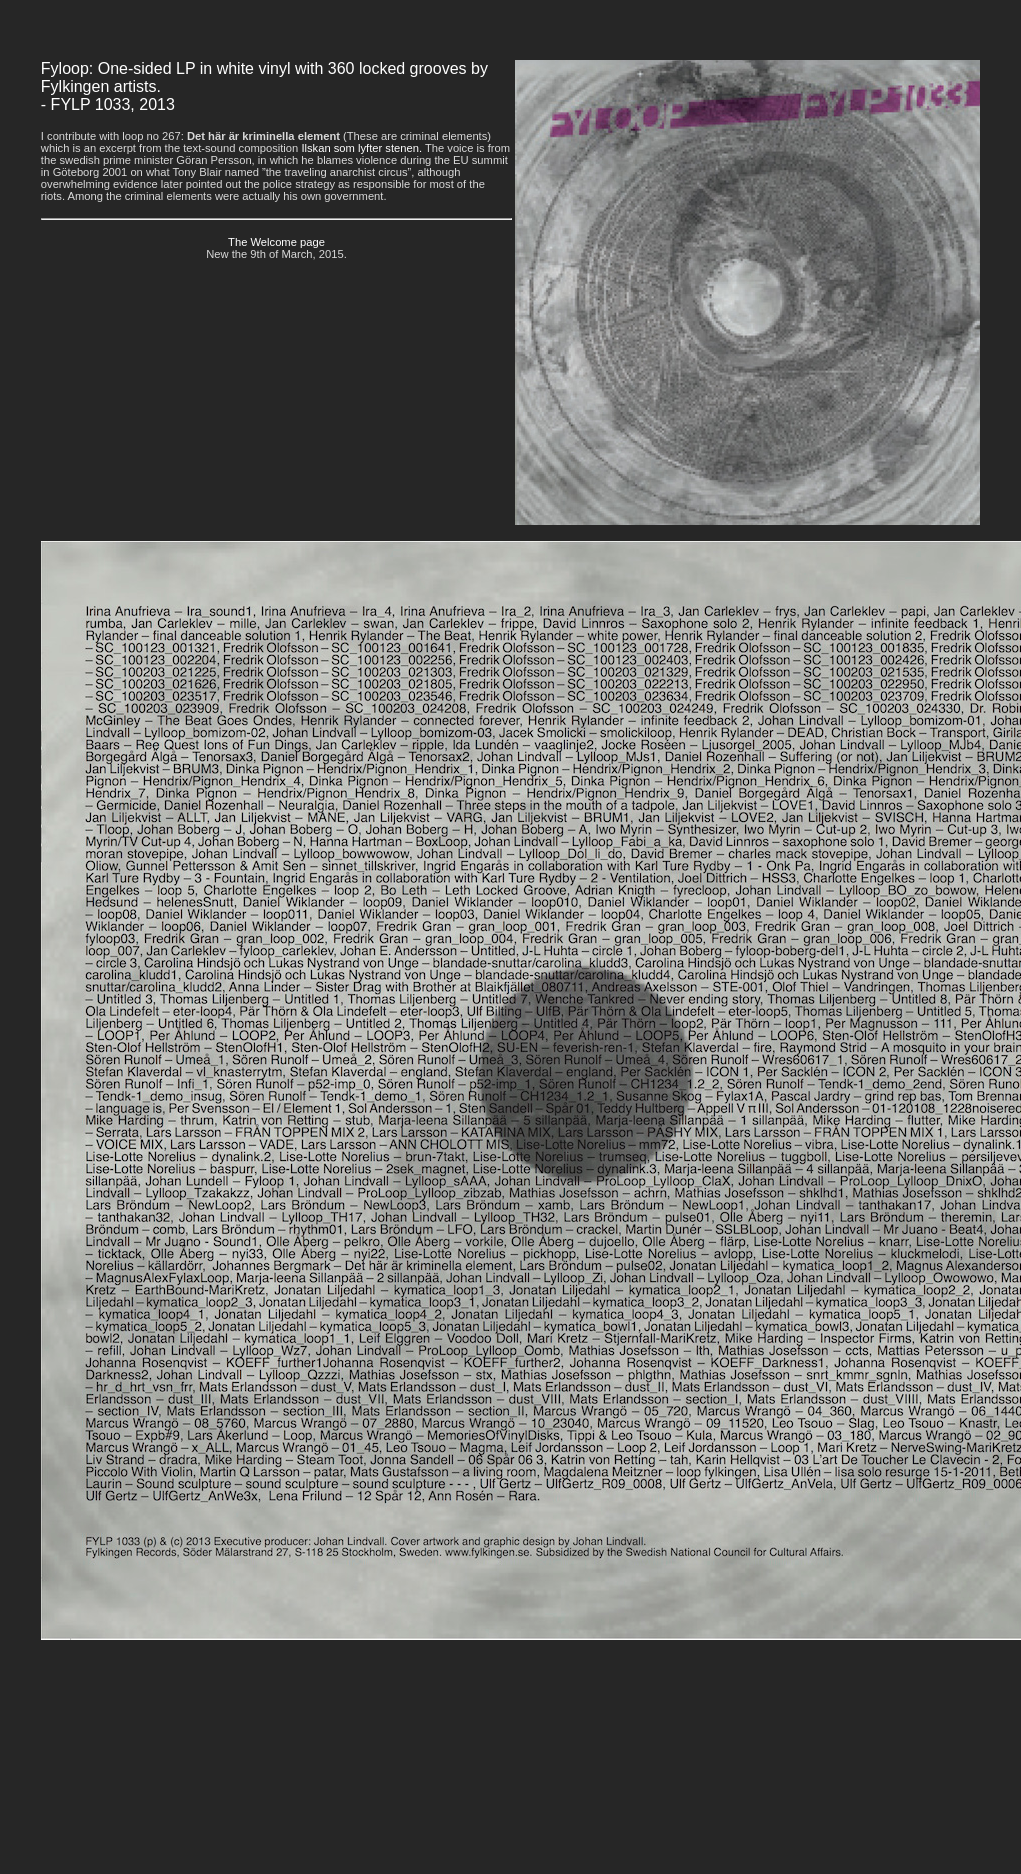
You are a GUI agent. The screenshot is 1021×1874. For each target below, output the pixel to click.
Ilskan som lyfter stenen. (361, 148)
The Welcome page (276, 242)
